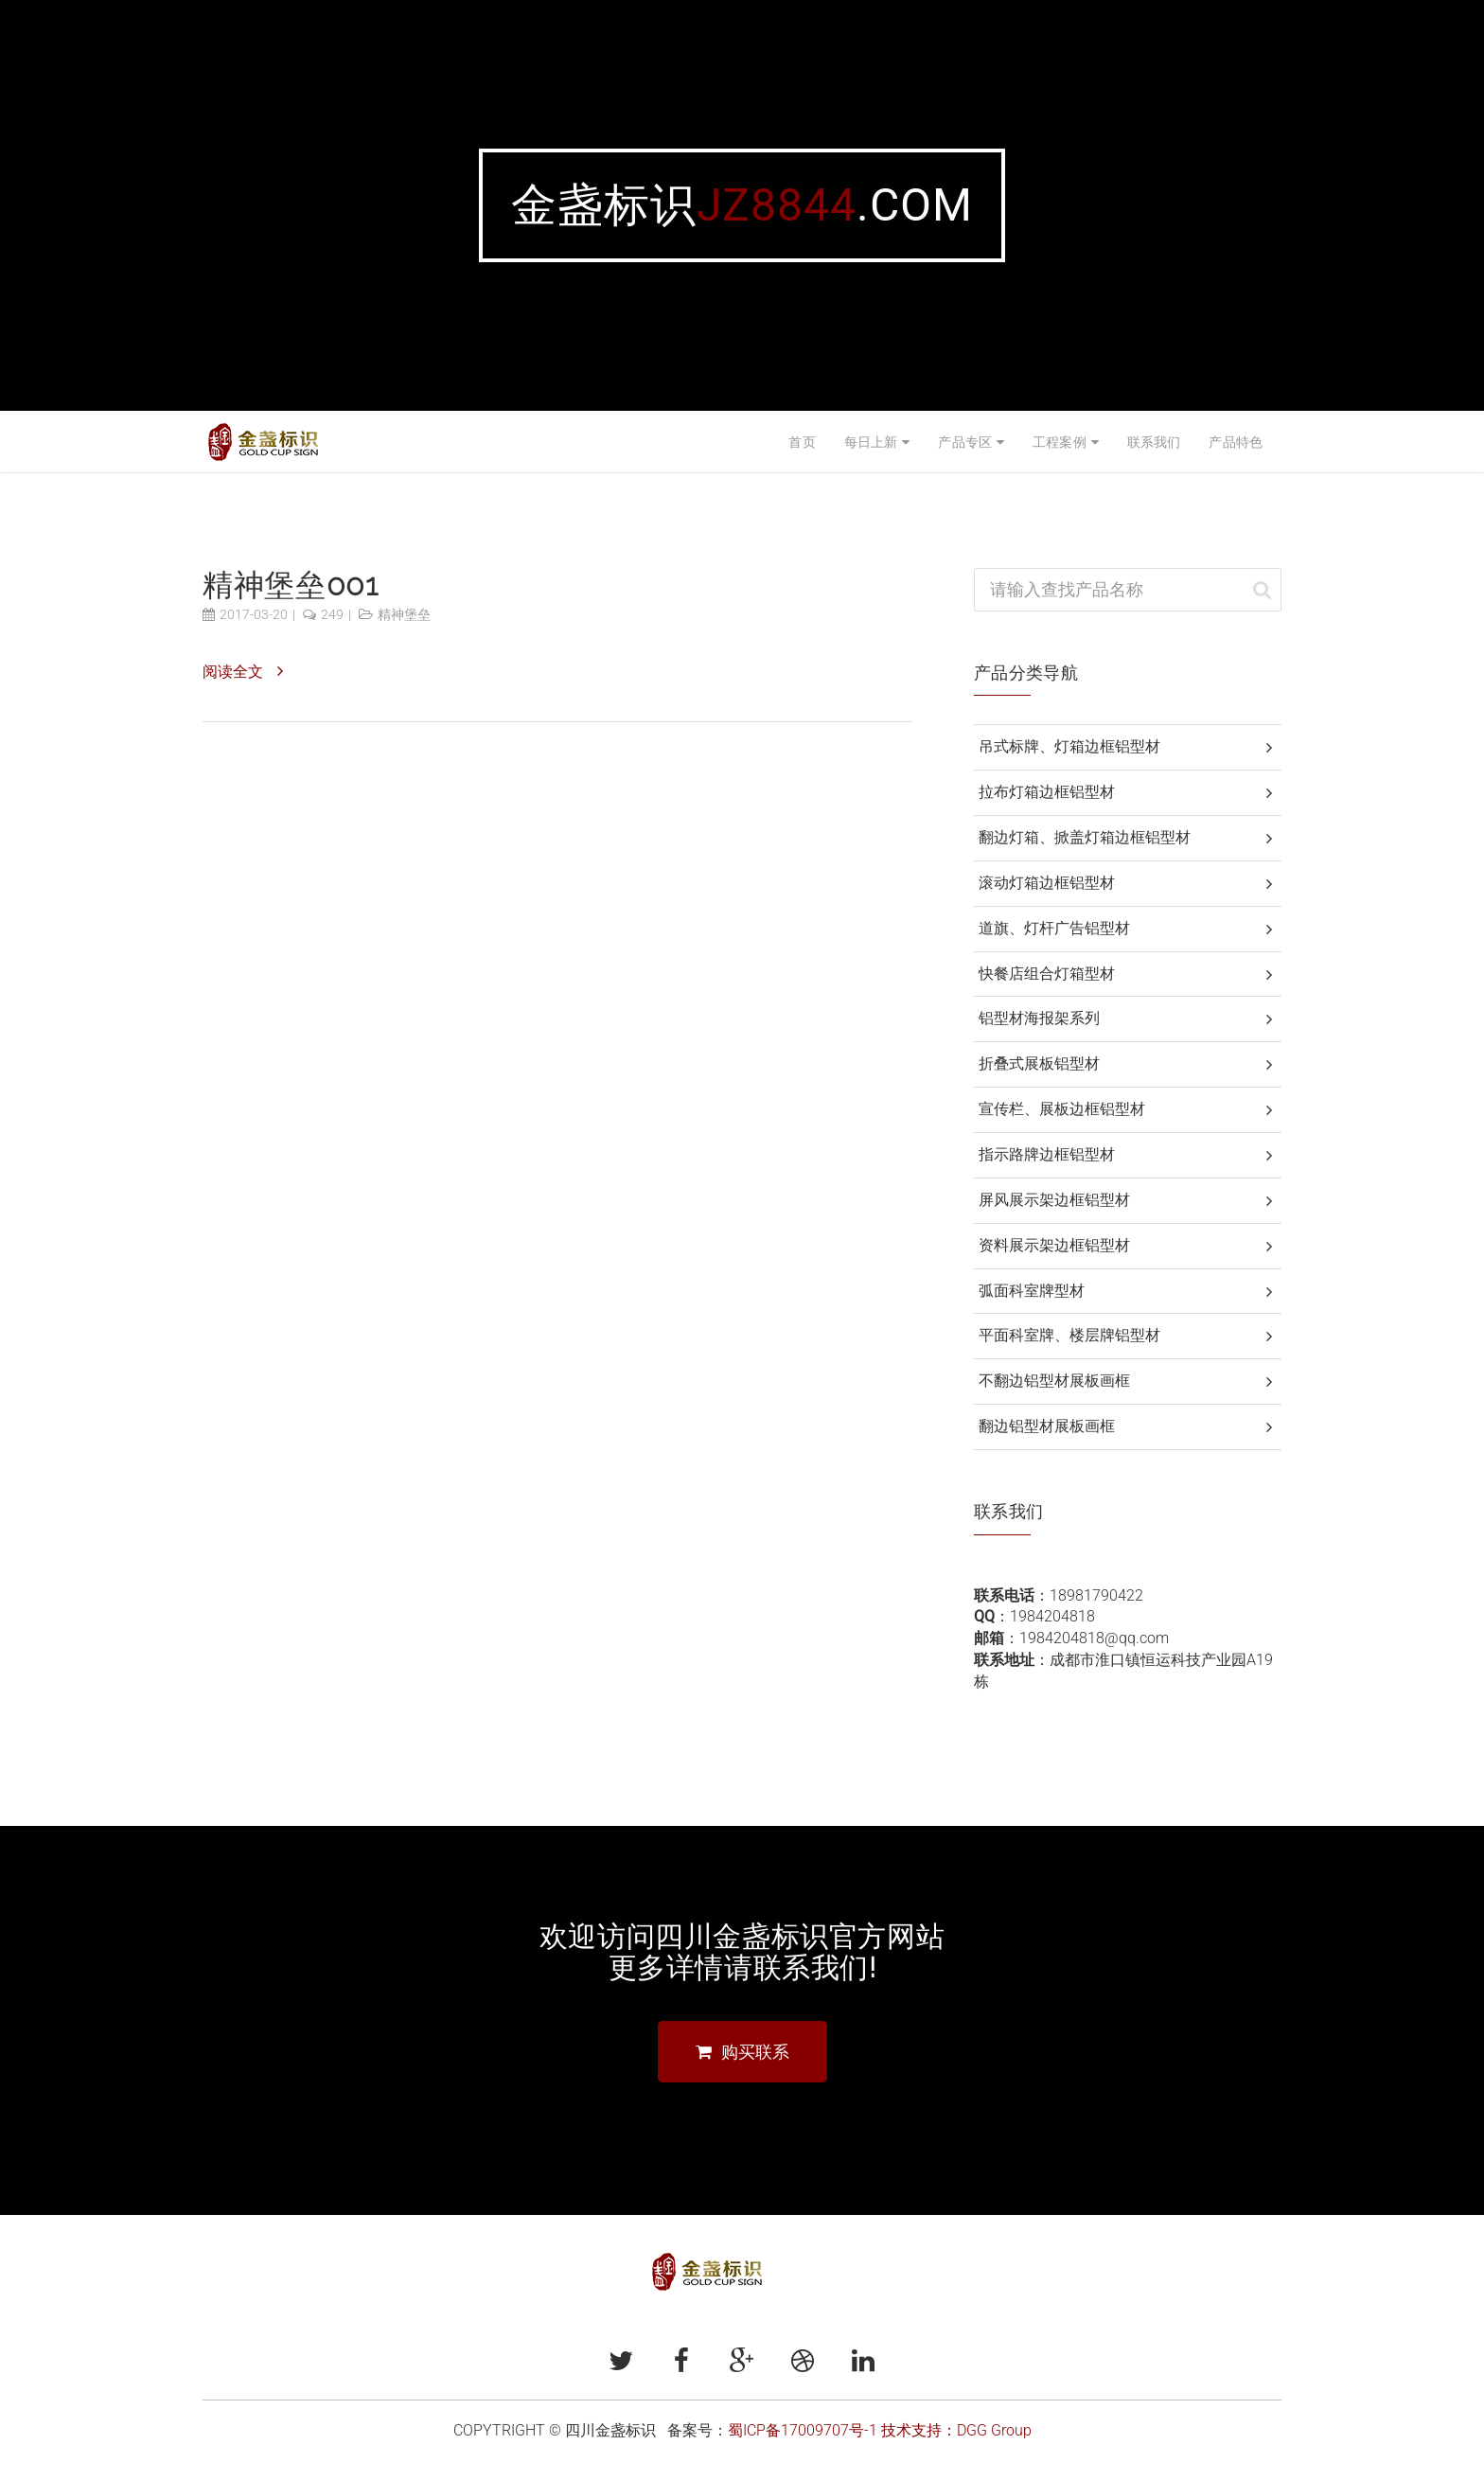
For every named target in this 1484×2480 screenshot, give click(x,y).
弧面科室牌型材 (1032, 1291)
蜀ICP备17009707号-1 (802, 2430)
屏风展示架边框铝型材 (1054, 1200)
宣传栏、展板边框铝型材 (1062, 1109)
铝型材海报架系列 (1039, 1018)
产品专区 (965, 442)
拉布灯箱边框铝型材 (1047, 792)
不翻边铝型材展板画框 (1054, 1381)
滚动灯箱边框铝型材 (1047, 883)
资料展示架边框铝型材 (1054, 1245)
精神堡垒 (404, 614)
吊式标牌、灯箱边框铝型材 (1069, 746)
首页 (801, 442)
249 (332, 614)
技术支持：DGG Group (956, 2430)
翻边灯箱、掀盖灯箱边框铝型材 (1085, 837)
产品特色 (1236, 442)
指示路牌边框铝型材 (1047, 1154)
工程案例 (1059, 442)
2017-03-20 (254, 614)
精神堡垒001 (290, 584)
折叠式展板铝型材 (1039, 1063)
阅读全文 (233, 672)
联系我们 (1154, 442)
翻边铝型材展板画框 (1047, 1426)
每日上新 (871, 442)
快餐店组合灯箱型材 (1047, 974)
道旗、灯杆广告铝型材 (1054, 928)
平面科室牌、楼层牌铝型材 (1069, 1335)
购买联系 (742, 2052)
